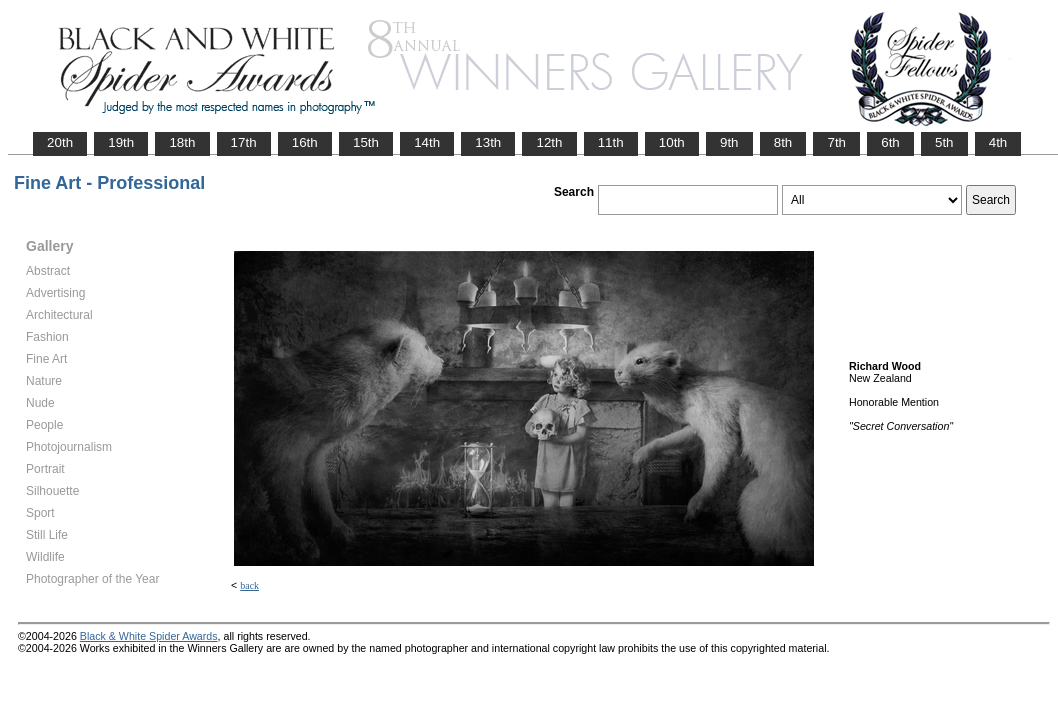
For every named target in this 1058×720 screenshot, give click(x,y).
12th (549, 142)
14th (427, 142)
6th (890, 142)
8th (783, 142)
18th (182, 142)
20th (60, 142)
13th (488, 142)
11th (611, 142)
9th (729, 142)
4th (998, 142)
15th (366, 142)
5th (944, 142)
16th (305, 142)
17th (244, 142)
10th (672, 142)
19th (121, 142)
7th (836, 142)
